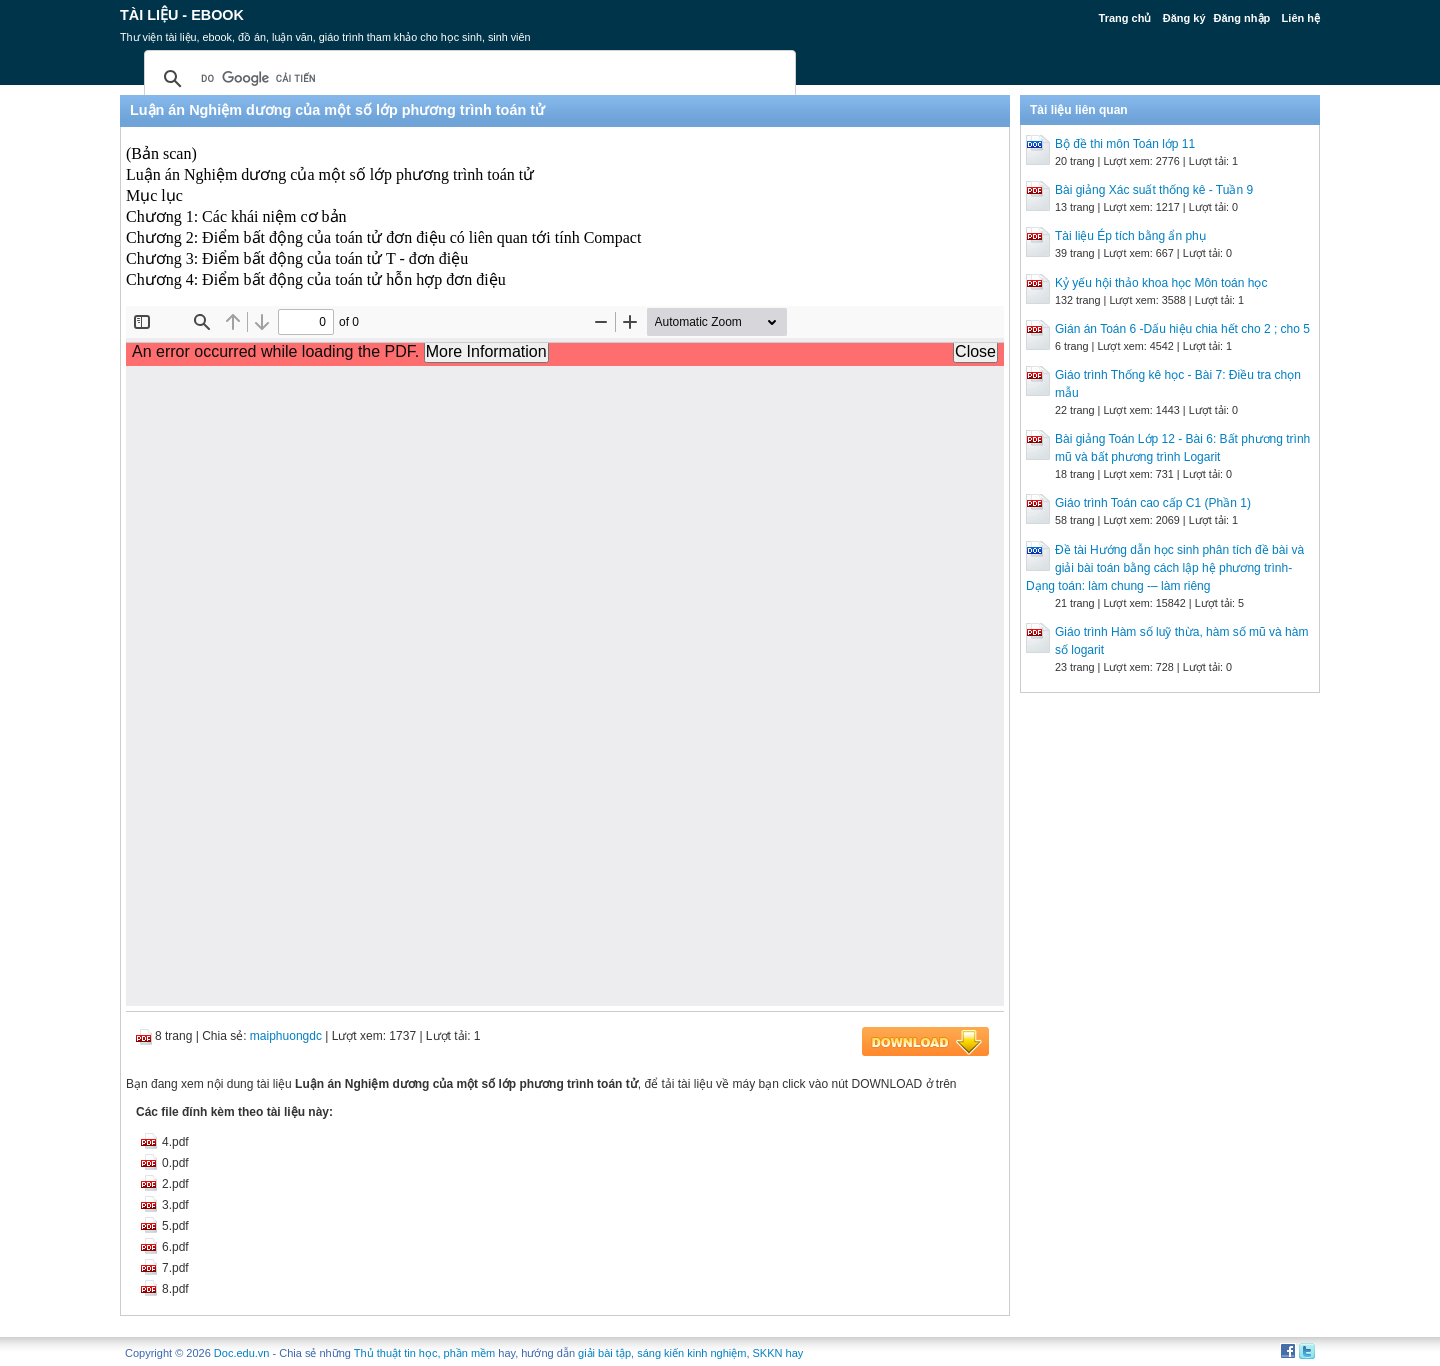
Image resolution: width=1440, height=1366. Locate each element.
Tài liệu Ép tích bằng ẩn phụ (1130, 236)
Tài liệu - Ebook (182, 15)
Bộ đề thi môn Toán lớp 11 (1125, 144)
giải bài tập (604, 1353)
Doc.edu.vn (242, 1353)
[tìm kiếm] (467, 79)
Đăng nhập (1242, 18)
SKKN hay (778, 1353)
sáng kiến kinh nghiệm (691, 1353)
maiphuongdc (286, 1036)
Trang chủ (1125, 18)
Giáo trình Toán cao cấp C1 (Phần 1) (1153, 503)
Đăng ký (1184, 18)
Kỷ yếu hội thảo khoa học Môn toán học (1161, 283)
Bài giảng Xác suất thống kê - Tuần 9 (1154, 190)
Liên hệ (1301, 18)
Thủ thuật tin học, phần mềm (424, 1353)
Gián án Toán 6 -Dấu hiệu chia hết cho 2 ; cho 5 (1182, 329)
